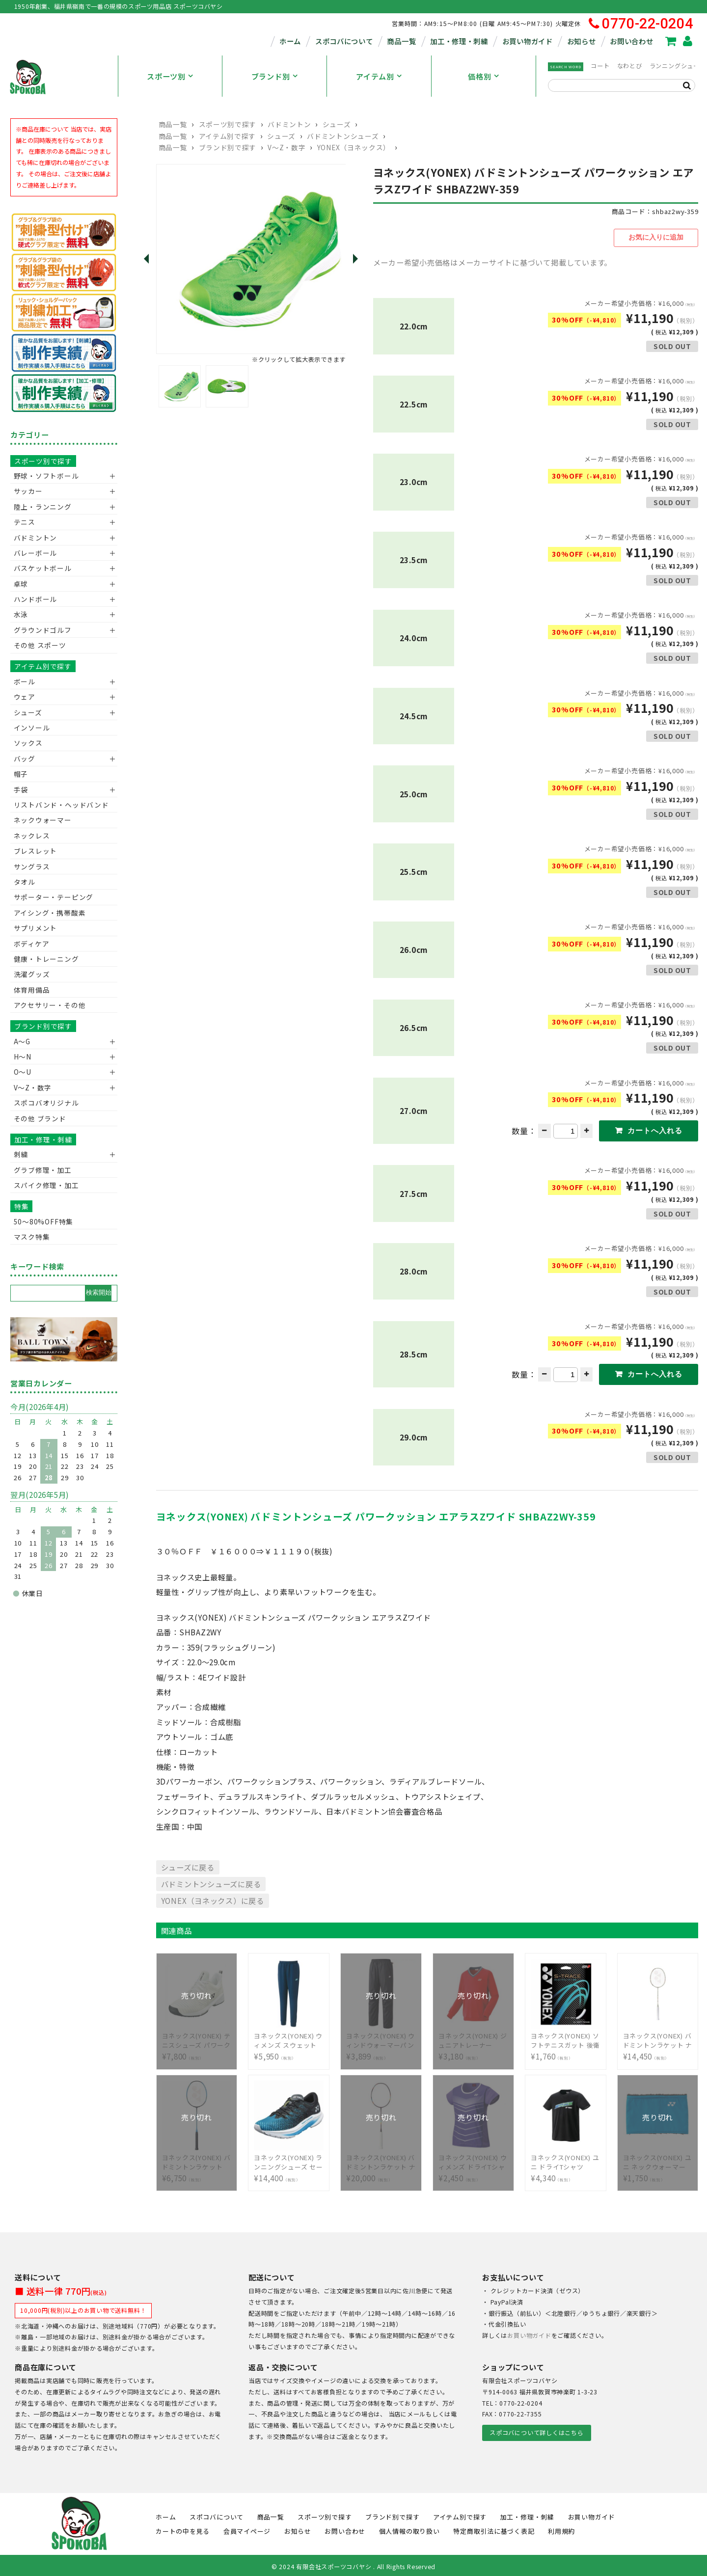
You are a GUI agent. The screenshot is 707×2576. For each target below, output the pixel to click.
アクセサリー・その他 (50, 1005)
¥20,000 (381, 2160)
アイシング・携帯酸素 (50, 913)
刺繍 (21, 1154)
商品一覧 (401, 41)
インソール (32, 727)
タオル (24, 882)
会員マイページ (247, 2528)
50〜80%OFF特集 (43, 1221)
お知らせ (581, 41)
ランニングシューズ (678, 65)
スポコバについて (344, 41)
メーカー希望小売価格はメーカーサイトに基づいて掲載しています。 (492, 260)
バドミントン (289, 124)
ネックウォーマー (43, 820)
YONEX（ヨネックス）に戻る (212, 1898)
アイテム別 (375, 76)
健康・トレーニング (46, 959)
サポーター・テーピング (53, 897)
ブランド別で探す (227, 147)
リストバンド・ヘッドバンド (58, 805)
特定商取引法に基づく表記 (493, 2528)
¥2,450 (473, 2160)
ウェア (24, 697)
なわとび (629, 65)
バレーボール (35, 553)
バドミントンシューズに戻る (211, 1881)
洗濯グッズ (32, 974)
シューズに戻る (188, 1865)
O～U (22, 1072)
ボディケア (32, 944)
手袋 (21, 789)
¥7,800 (197, 2039)
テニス (24, 522)
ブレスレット (35, 851)
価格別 (479, 76)
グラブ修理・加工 (43, 1170)
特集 (21, 1206)
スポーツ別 (166, 76)
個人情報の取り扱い (409, 2528)
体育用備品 (32, 990)
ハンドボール (35, 599)
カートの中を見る (183, 2528)
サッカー (28, 491)
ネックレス (32, 836)
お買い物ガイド (527, 41)
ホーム (290, 41)
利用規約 (561, 2528)
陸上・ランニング (43, 507)
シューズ (337, 124)
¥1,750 (658, 2160)
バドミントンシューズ (343, 136)
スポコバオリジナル (46, 1103)
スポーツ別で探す (227, 124)
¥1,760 (565, 2039)
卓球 (21, 584)
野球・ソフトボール (46, 476)
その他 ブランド (40, 1118)
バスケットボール (43, 568)
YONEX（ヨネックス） (353, 147)
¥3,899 (381, 2039)
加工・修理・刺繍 (459, 41)
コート (600, 65)
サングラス (32, 866)
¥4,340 (565, 2160)
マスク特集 (32, 1237)
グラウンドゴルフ (43, 630)
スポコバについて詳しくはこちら (536, 2430)
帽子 (21, 774)
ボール (24, 681)
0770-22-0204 (641, 23)
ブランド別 (270, 76)
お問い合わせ (631, 41)
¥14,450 (658, 2039)
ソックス (28, 743)
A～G (22, 1041)
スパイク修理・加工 (46, 1185)
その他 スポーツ (40, 645)
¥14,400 (289, 2160)
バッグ (24, 758)
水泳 (21, 614)
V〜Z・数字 (286, 147)
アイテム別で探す (227, 136)
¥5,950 (289, 2039)
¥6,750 (197, 2160)
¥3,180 (473, 2039)
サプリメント (35, 928)
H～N (22, 1056)
